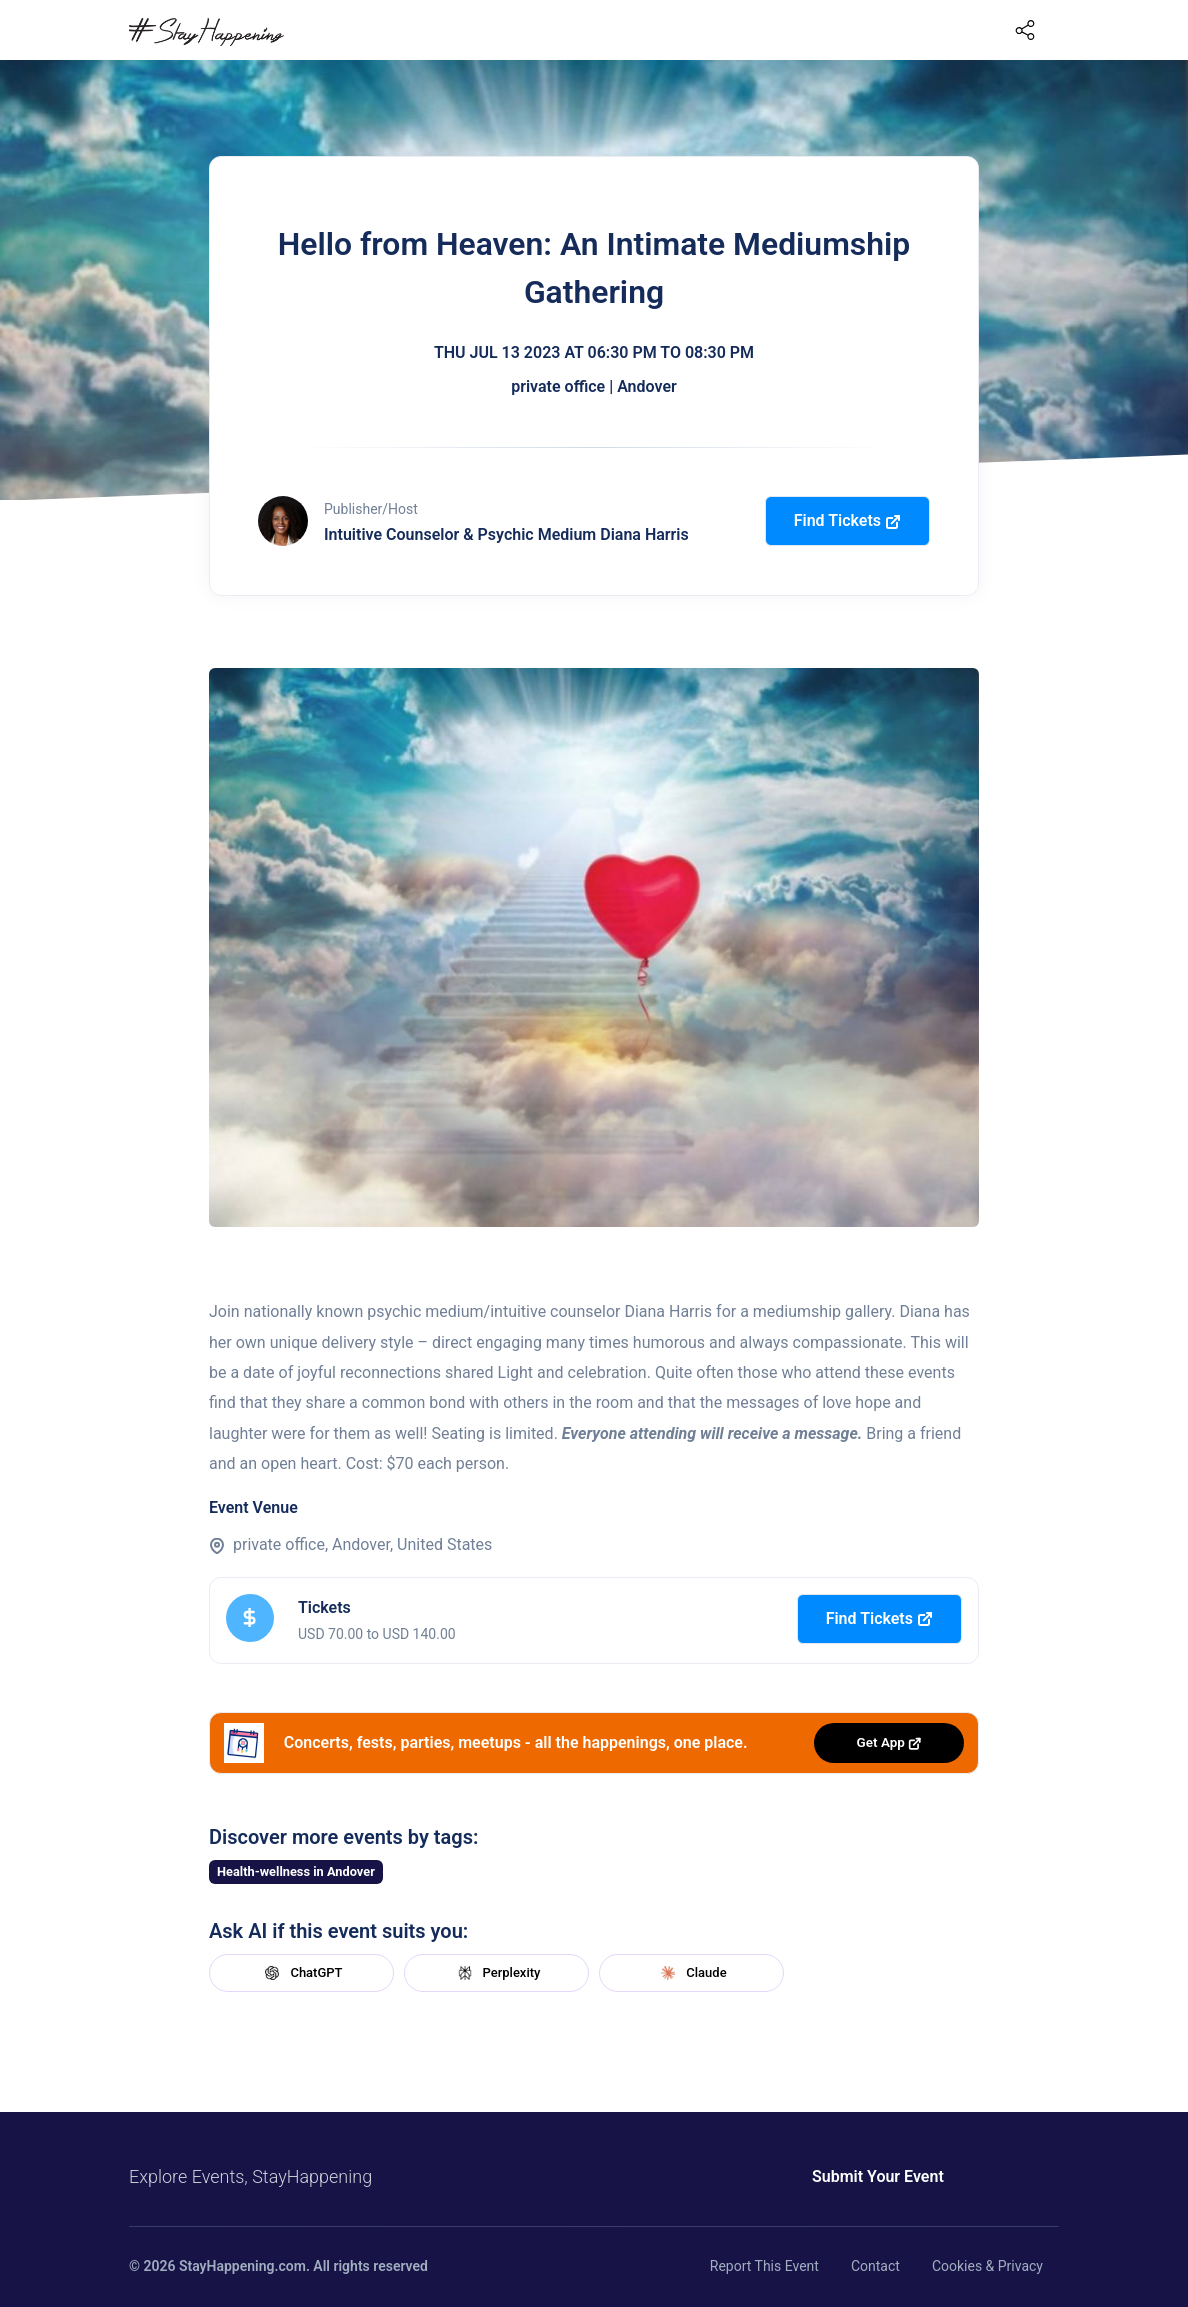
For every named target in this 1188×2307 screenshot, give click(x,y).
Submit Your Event (852, 2176)
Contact (875, 2266)
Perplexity (497, 1973)
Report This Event (764, 2266)
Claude (691, 1973)
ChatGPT (301, 1973)
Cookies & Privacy (987, 2266)
